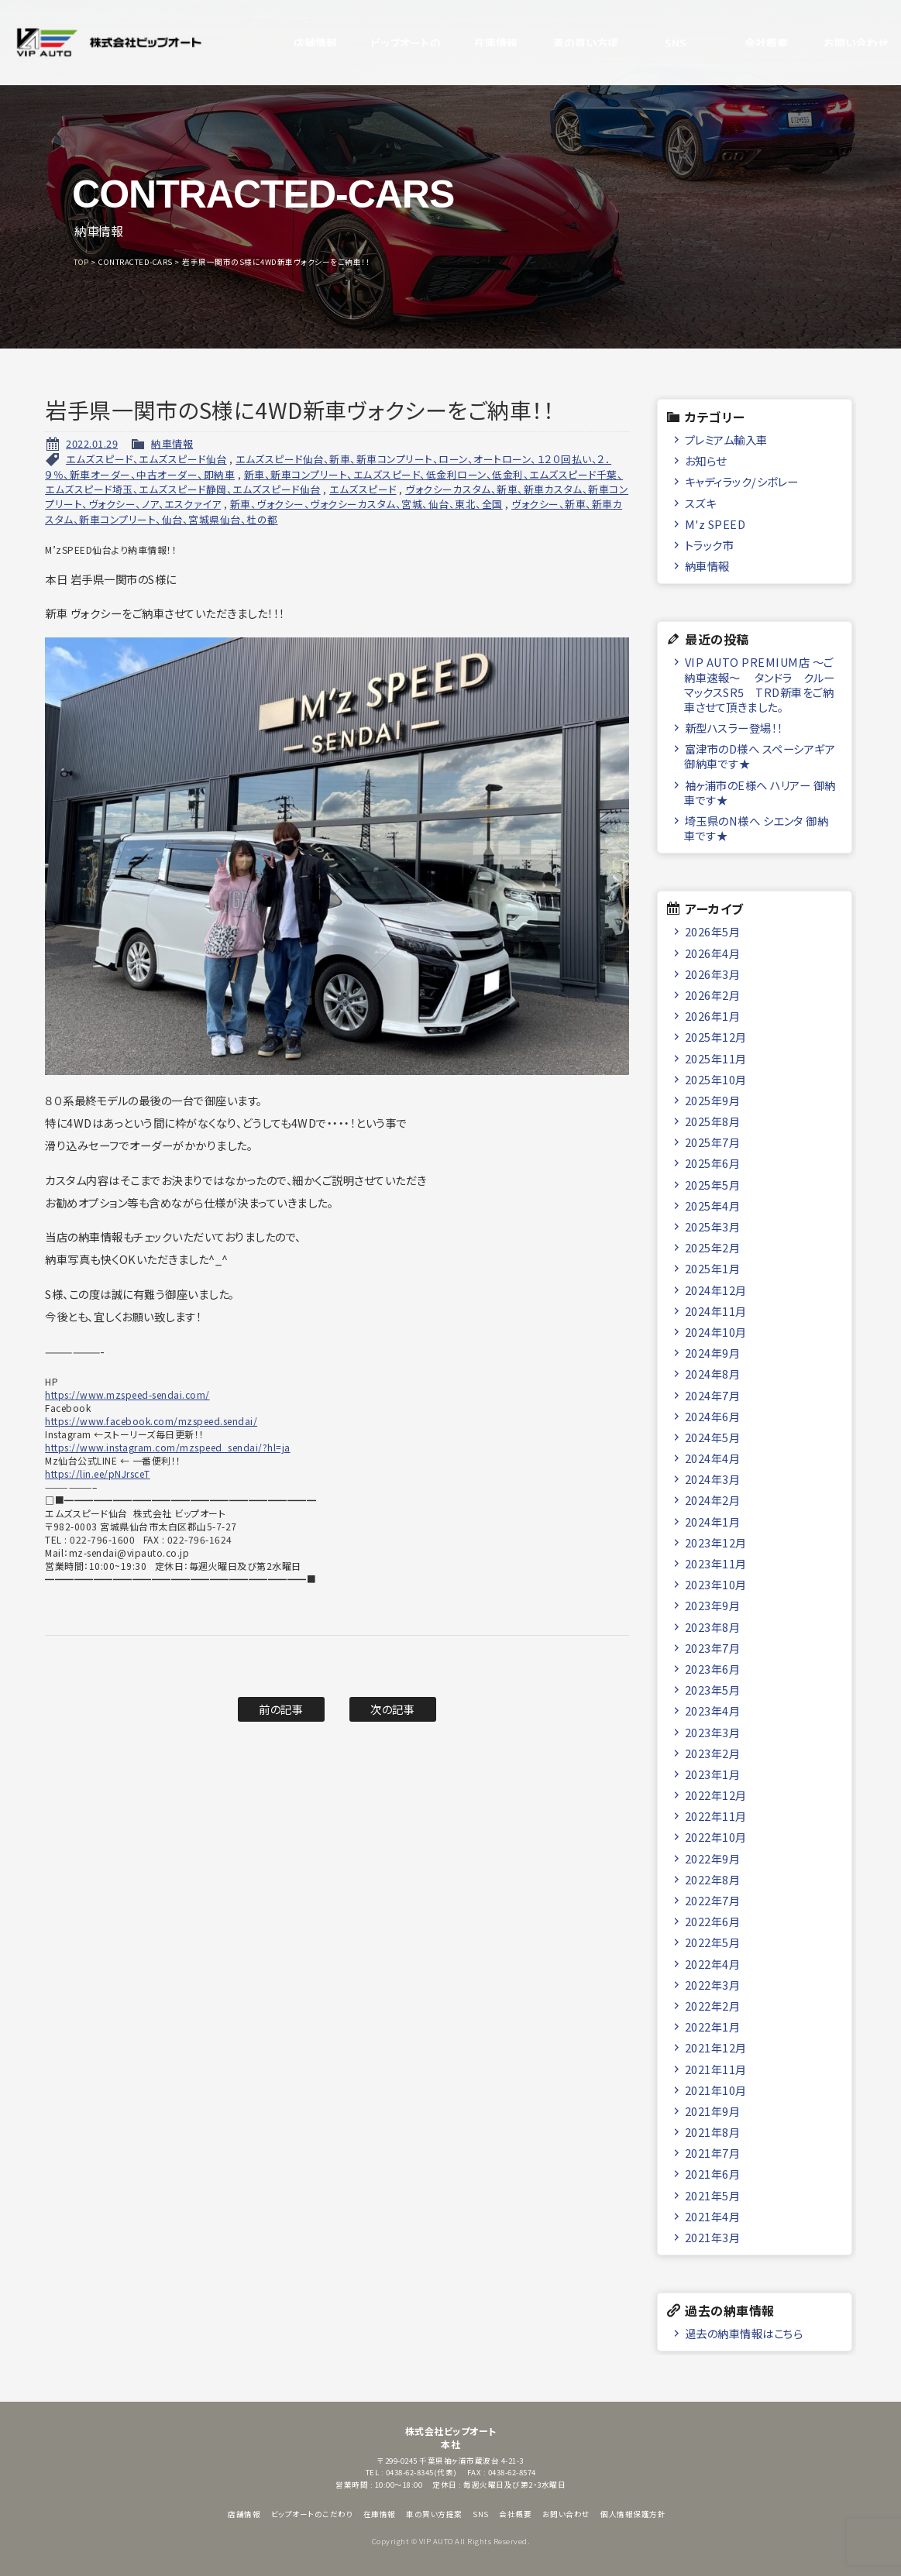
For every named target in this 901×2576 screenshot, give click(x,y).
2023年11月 (716, 1563)
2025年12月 (716, 1036)
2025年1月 (713, 1268)
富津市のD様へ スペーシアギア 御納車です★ (759, 756)
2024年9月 (713, 1352)
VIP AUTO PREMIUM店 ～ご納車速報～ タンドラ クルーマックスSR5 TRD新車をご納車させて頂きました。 (759, 684)
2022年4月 (713, 1963)
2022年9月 (713, 1858)
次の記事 (392, 1709)
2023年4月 (713, 1710)
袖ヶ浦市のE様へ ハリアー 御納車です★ (760, 792)
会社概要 (750, 42)
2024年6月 (713, 1416)
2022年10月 (716, 1836)
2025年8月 (713, 1121)
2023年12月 (716, 1542)
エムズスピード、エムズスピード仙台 (146, 459)
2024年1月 (713, 1521)
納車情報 (172, 443)
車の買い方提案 (570, 42)
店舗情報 (300, 42)
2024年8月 (713, 1373)
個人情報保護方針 (632, 2514)
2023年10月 (716, 1584)
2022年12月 (716, 1795)
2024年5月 (713, 1437)
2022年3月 (713, 1984)
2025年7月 (713, 1142)
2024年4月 (713, 1458)
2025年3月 (713, 1226)
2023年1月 (713, 1774)
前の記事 (281, 1709)
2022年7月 (713, 1900)
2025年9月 (713, 1100)
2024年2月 (713, 1499)
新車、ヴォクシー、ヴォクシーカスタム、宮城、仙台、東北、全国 (366, 503)
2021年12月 (716, 2047)
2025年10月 (716, 1079)
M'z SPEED (715, 524)
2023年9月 (713, 1605)
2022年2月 (713, 2005)
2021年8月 (713, 2131)
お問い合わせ (841, 42)
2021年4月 (713, 2216)
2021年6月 (713, 2173)
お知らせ (706, 460)
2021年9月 (713, 2111)
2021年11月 (716, 2069)
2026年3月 (713, 974)
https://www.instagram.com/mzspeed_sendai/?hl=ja (168, 1447)
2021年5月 (713, 2195)
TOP (81, 261)
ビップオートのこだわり (390, 42)
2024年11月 (716, 1310)
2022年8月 (713, 1879)
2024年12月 (716, 1290)
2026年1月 (713, 1015)
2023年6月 (713, 1668)
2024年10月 (716, 1331)
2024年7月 (713, 1395)
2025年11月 (716, 1058)
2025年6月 (713, 1163)
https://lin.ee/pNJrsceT (97, 1473)
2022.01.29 (92, 443)
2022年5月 (713, 1942)
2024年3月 (713, 1479)
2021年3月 (713, 2237)
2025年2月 (713, 1247)
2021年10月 (716, 2090)
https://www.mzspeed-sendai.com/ (127, 1394)
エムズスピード (363, 489)
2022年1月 (713, 2026)
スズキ (701, 503)
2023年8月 (713, 1626)
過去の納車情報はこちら (744, 2333)
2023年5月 (713, 1689)
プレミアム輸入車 (726, 439)
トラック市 (709, 545)
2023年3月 (713, 1732)
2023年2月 (713, 1753)
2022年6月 (713, 1921)
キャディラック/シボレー (742, 481)
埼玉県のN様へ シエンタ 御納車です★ (756, 828)
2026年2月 (713, 994)
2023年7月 (713, 1647)
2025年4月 (713, 1205)
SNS (660, 42)
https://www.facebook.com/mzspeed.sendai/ (151, 1420)
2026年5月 (713, 931)
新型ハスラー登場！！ (734, 727)
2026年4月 (713, 953)
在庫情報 (480, 42)
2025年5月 (713, 1184)
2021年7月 (713, 2152)
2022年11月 (716, 1815)
